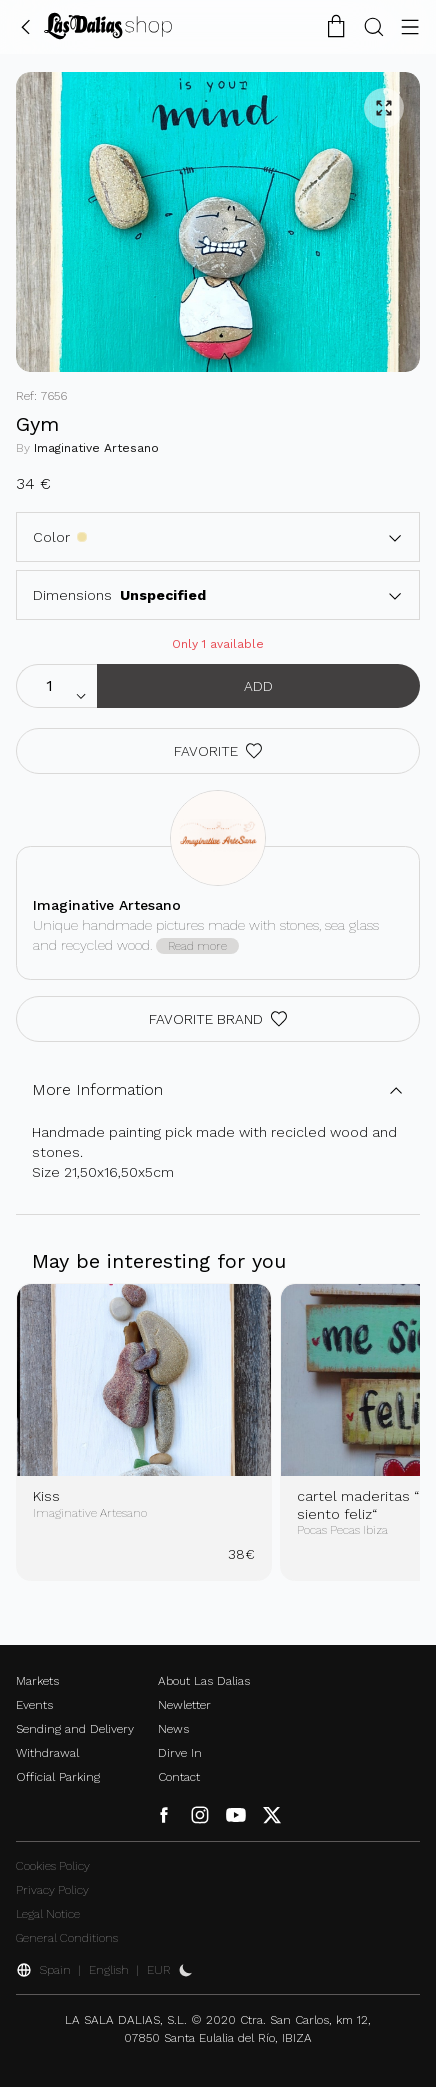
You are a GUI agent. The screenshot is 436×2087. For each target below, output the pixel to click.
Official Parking (58, 1777)
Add (258, 686)
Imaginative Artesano (96, 448)
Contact (179, 1777)
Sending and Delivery (75, 1729)
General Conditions (67, 1938)
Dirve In (180, 1753)
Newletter (184, 1705)
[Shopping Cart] (336, 26)
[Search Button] (374, 26)
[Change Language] (108, 26)
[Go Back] (26, 26)
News (173, 1729)
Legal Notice (48, 1914)
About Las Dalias (204, 1681)
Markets (37, 1681)
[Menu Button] (410, 26)
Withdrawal (47, 1753)
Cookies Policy (53, 1866)
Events (34, 1705)
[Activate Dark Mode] (186, 1970)
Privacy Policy (52, 1890)
